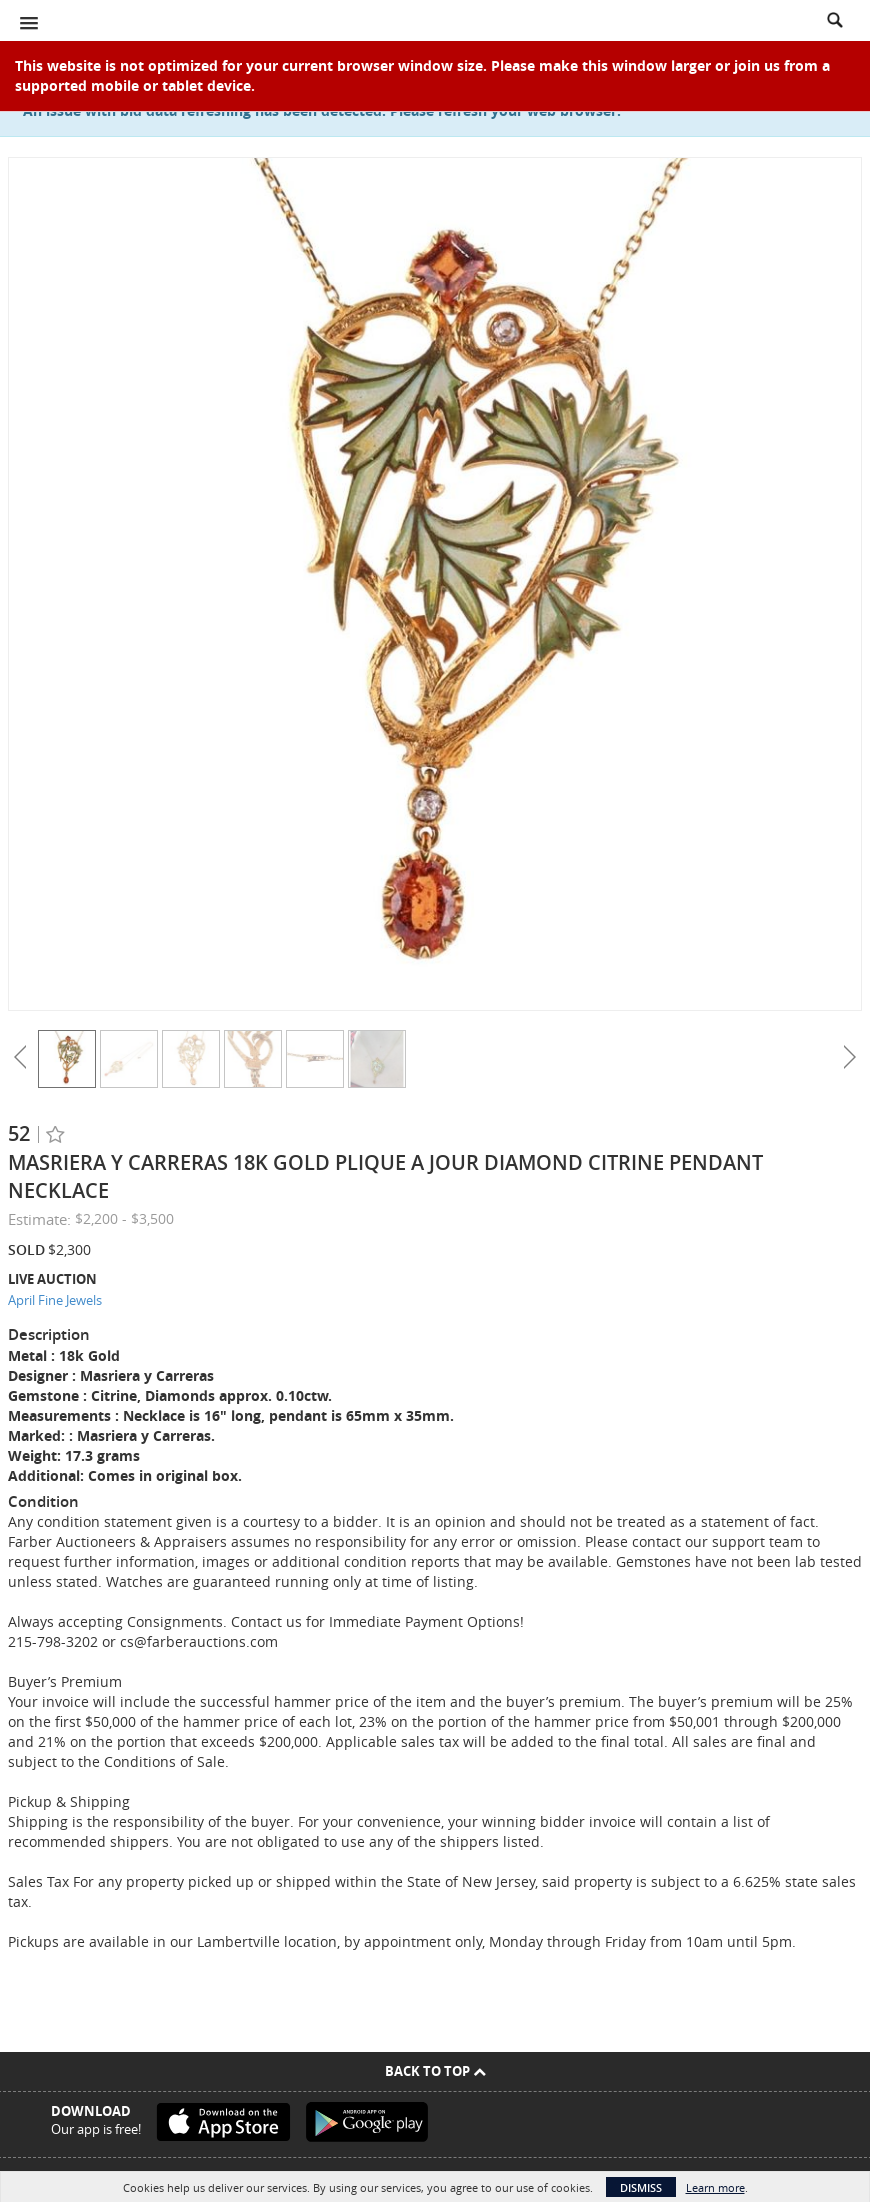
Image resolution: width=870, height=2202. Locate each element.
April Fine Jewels (55, 1300)
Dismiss (641, 2187)
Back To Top (435, 2071)
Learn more (715, 2187)
